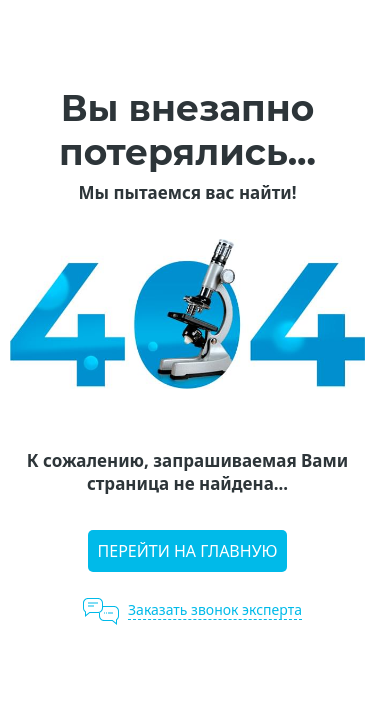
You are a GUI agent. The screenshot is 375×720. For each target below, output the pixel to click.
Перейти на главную (188, 551)
